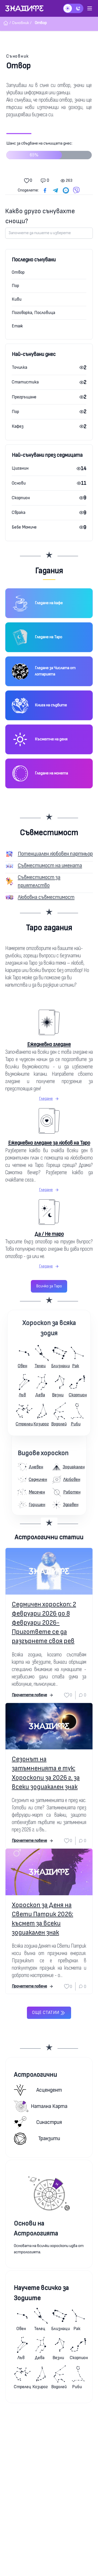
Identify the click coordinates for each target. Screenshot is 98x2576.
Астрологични (35, 2075)
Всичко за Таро (49, 1286)
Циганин (20, 468)
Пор (15, 285)
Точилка (19, 367)
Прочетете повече (32, 1695)
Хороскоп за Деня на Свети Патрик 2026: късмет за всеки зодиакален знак (42, 1919)
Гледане (49, 1098)
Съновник (17, 56)
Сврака (18, 512)
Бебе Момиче (24, 527)
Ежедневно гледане (49, 1044)
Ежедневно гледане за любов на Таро (49, 1143)
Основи (19, 483)
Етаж (17, 326)
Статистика (25, 382)
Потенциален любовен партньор (55, 853)
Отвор (18, 272)
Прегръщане (24, 397)
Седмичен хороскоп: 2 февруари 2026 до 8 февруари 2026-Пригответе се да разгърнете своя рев (44, 1622)
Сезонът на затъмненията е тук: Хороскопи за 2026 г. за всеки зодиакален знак (46, 1773)
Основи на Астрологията (36, 2229)
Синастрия (38, 2122)
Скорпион (21, 498)
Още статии (49, 2013)
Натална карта (40, 2106)
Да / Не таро (49, 1234)
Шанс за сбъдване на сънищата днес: (49, 152)
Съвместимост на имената (50, 865)
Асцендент (38, 2090)
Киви (16, 299)
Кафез (18, 426)
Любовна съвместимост (46, 897)
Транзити (37, 2139)
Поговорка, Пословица (33, 312)
